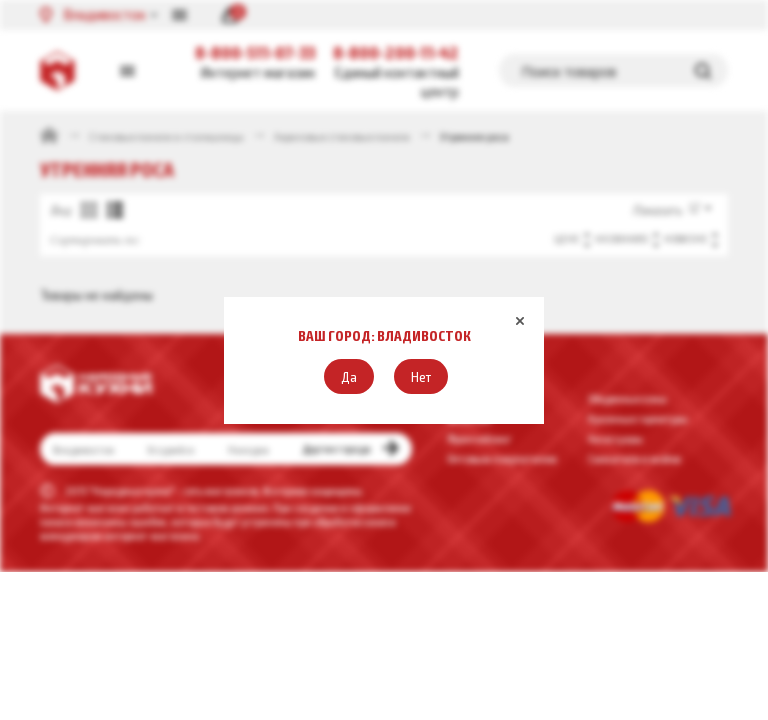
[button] (349, 376)
